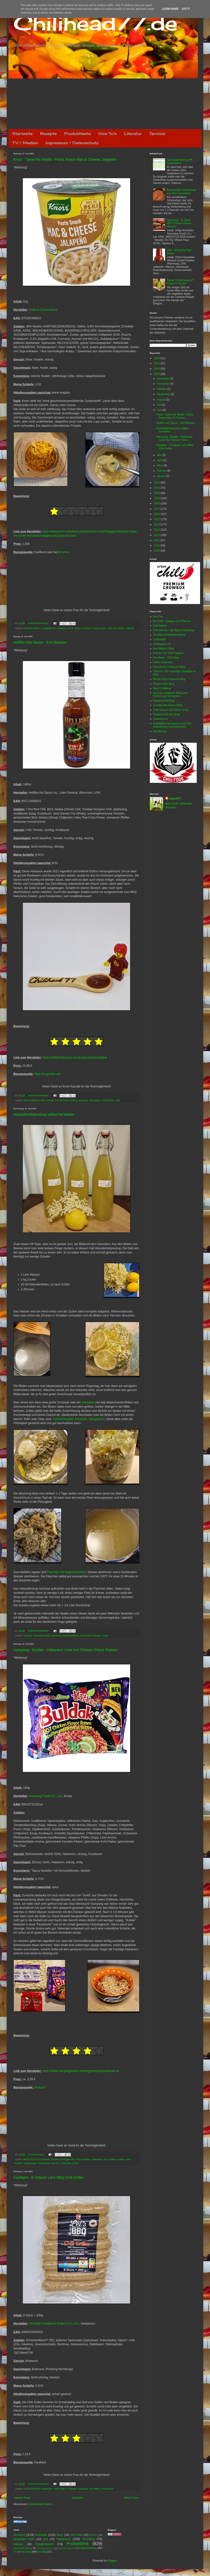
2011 (157, 540)
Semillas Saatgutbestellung (169, 634)
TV (14, 2551)
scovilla (41, 2551)
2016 (157, 514)
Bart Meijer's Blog (163, 648)
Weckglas (88, 1402)
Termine (157, 133)
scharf (75, 2163)
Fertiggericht (48, 628)
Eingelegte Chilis (24, 2539)
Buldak (45, 2159)
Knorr (71, 628)
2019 (157, 498)
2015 (157, 519)
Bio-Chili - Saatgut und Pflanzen (172, 621)
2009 (157, 550)
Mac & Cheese (83, 628)
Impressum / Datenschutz (72, 143)
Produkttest (108, 1100)
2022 (157, 482)
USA (117, 1100)
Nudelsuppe (30, 2163)
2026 (157, 358)
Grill (45, 2539)
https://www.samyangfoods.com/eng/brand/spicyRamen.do (80, 2071)
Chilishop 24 (160, 718)
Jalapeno (61, 628)
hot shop (26, 2551)
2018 (157, 503)
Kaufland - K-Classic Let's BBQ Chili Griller (48, 2177)
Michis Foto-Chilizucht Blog (169, 679)
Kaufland (83, 2488)
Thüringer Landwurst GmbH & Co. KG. (54, 2323)
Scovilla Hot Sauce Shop (167, 705)
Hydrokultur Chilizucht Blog (169, 666)
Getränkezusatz (41, 1635)
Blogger (112, 2560)
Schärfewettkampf (66, 2548)
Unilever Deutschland (43, 309)
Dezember (163, 378)
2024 (157, 368)
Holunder (56, 1635)
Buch (60, 2534)
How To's (107, 133)
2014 (157, 524)
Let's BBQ (94, 2488)
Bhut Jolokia (47, 1100)
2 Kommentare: (36, 2154)
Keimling (88, 2539)
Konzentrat (86, 1635)
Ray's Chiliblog (162, 688)
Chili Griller (59, 2488)
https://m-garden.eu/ (47, 1074)
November (163, 383)
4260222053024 (32, 2488)
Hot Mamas (160, 731)
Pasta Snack (99, 628)
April (160, 460)
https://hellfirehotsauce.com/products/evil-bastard (74, 1057)
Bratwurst (47, 2488)
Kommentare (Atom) (40, 2504)
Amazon (63, 552)
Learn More (170, 8)
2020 (157, 493)
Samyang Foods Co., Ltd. (45, 1796)
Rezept (97, 1635)
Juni (160, 410)
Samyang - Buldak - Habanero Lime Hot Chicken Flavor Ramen (65, 1650)
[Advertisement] (105, 103)
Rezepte (48, 133)
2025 (157, 363)
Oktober (162, 389)
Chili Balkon (160, 625)
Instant (112, 2159)
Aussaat (41, 2535)
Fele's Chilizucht (162, 662)
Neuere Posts (22, 2497)
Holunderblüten (70, 1635)
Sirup (105, 1635)
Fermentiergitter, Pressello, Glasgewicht (79, 1419)
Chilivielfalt (159, 639)
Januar (161, 476)
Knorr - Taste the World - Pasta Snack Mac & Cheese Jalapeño (64, 159)
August (161, 399)
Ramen (55, 2163)
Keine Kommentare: (39, 623)
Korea (121, 2159)
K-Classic (72, 2488)
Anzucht (19, 2535)
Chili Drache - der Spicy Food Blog (173, 630)
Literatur (133, 133)
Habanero (97, 2159)
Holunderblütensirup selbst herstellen (43, 1114)
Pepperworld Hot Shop (166, 714)
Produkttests (77, 133)
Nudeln (18, 2163)
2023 (157, 374)
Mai (159, 455)
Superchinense (88, 2548)
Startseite (22, 133)
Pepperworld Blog (163, 700)
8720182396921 (32, 628)
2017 (157, 508)
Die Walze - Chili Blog (166, 657)
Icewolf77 (175, 798)
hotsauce (83, 1100)
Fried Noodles (83, 2159)
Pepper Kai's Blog (163, 683)
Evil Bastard (61, 1100)
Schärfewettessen (45, 2548)
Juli (159, 404)
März (160, 465)
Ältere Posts (131, 2497)
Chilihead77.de (95, 23)
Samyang (66, 2163)
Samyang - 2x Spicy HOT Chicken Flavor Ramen (179, 223)
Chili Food (76, 2534)
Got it (186, 8)
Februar (162, 470)
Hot (106, 2159)
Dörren (93, 2535)
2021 (157, 487)
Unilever (129, 628)
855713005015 (31, 1100)
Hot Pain (158, 616)
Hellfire (73, 1100)
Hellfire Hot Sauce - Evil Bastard (39, 642)
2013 (157, 529)
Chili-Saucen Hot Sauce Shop (171, 709)
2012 (157, 535)
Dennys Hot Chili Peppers (168, 653)
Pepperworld (44, 2544)
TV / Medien (25, 143)
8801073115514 (32, 2159)
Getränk (27, 1635)
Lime (127, 2159)
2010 (157, 545)
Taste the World (115, 628)
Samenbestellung (22, 2548)
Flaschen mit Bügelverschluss (66, 1572)
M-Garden (94, 1100)
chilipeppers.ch (162, 644)
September (164, 394)
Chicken (55, 2159)
